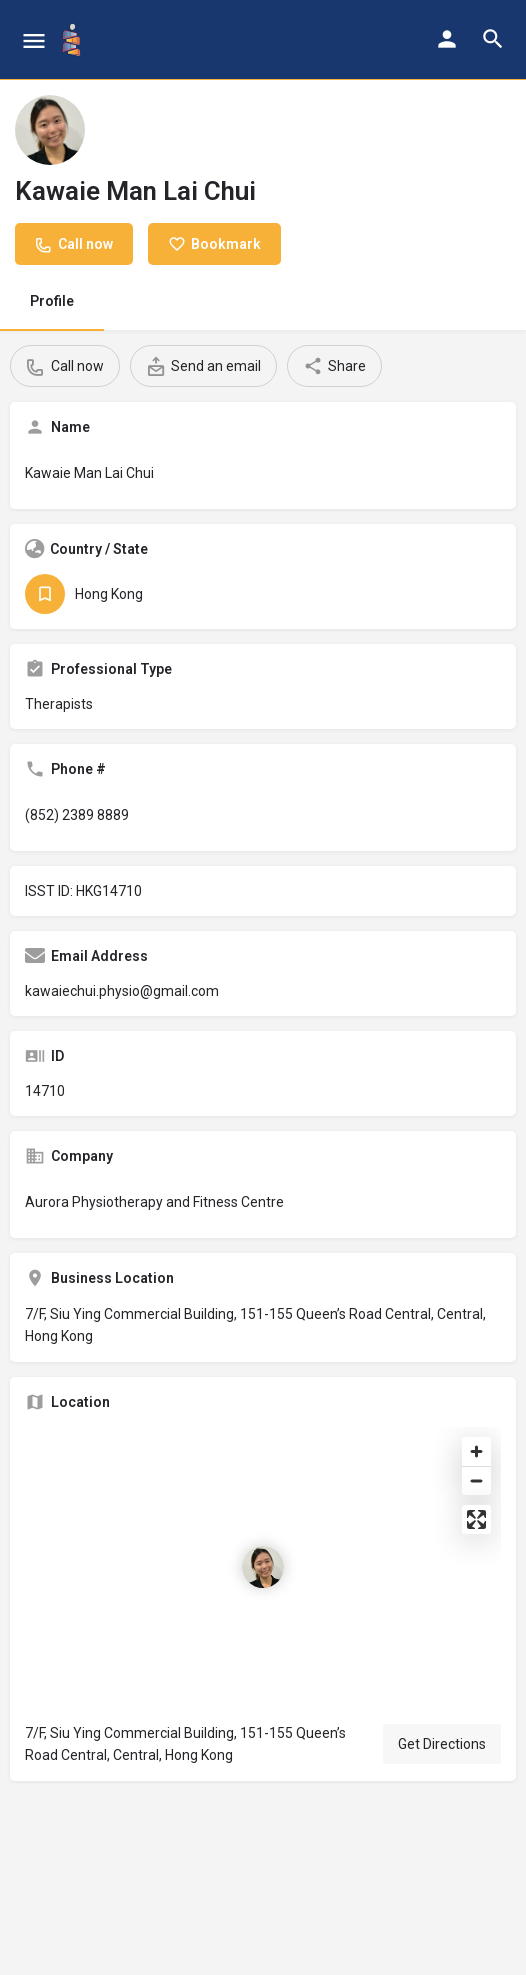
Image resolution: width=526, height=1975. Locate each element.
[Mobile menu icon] (34, 40)
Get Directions (442, 1744)
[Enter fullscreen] (476, 1519)
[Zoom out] (476, 1480)
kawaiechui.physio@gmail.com (122, 991)
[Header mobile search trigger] (493, 39)
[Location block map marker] (263, 1567)
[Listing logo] (50, 130)
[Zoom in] (476, 1451)
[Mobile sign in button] (447, 39)
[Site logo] (74, 40)
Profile (52, 301)
